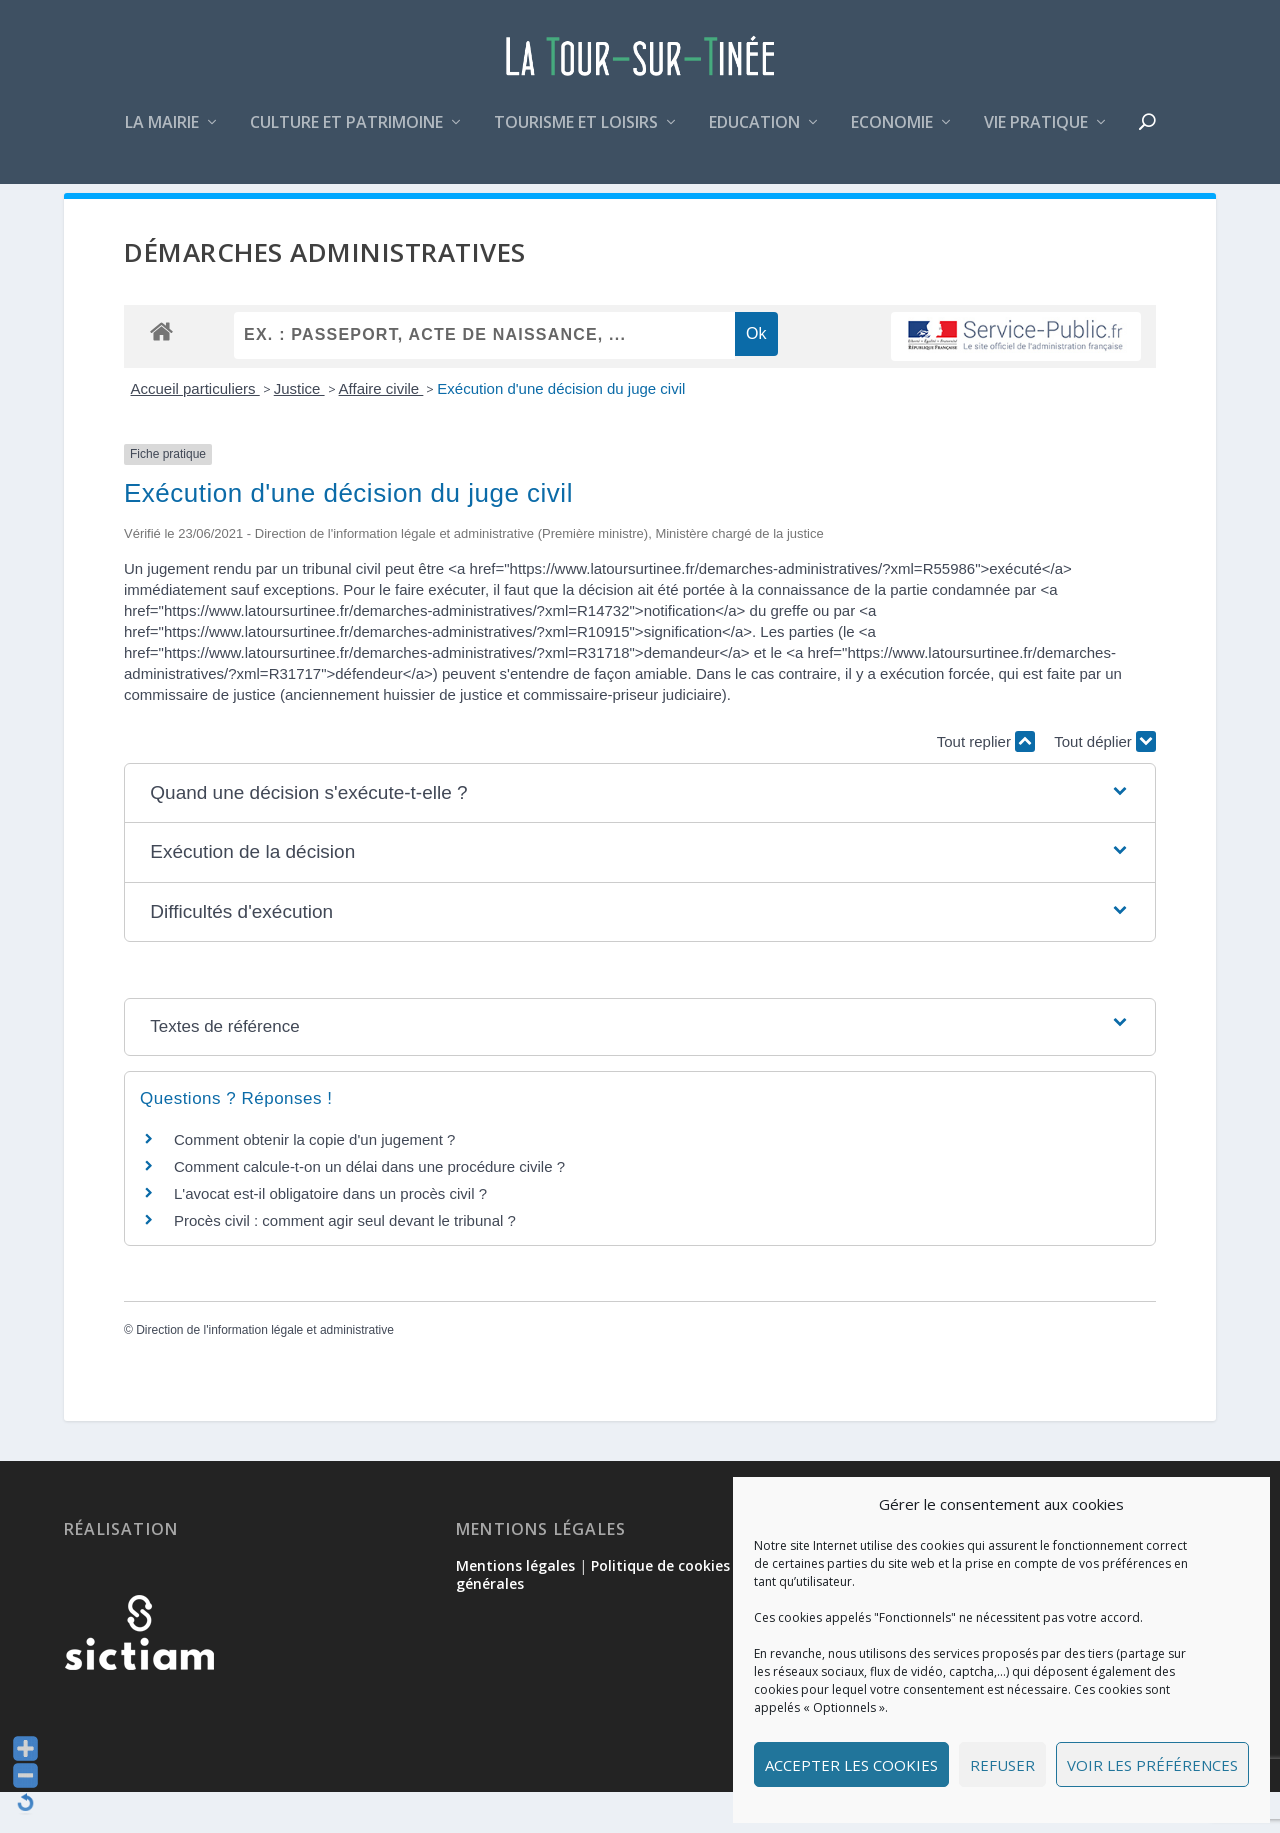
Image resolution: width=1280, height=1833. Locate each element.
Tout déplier (1105, 782)
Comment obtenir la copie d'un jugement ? (314, 1179)
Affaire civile (381, 429)
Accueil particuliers (195, 429)
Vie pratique (1036, 133)
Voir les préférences (1152, 1765)
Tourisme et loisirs (576, 133)
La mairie (162, 133)
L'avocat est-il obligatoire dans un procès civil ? (330, 1233)
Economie (892, 133)
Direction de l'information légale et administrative (265, 1371)
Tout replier (986, 782)
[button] (639, 834)
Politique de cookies (660, 1606)
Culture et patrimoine (346, 133)
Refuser (1002, 1765)
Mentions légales (515, 1606)
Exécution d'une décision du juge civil (561, 429)
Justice (299, 429)
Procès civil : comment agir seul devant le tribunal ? (345, 1260)
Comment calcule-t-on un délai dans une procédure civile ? (369, 1206)
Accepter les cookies (851, 1765)
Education (754, 133)
